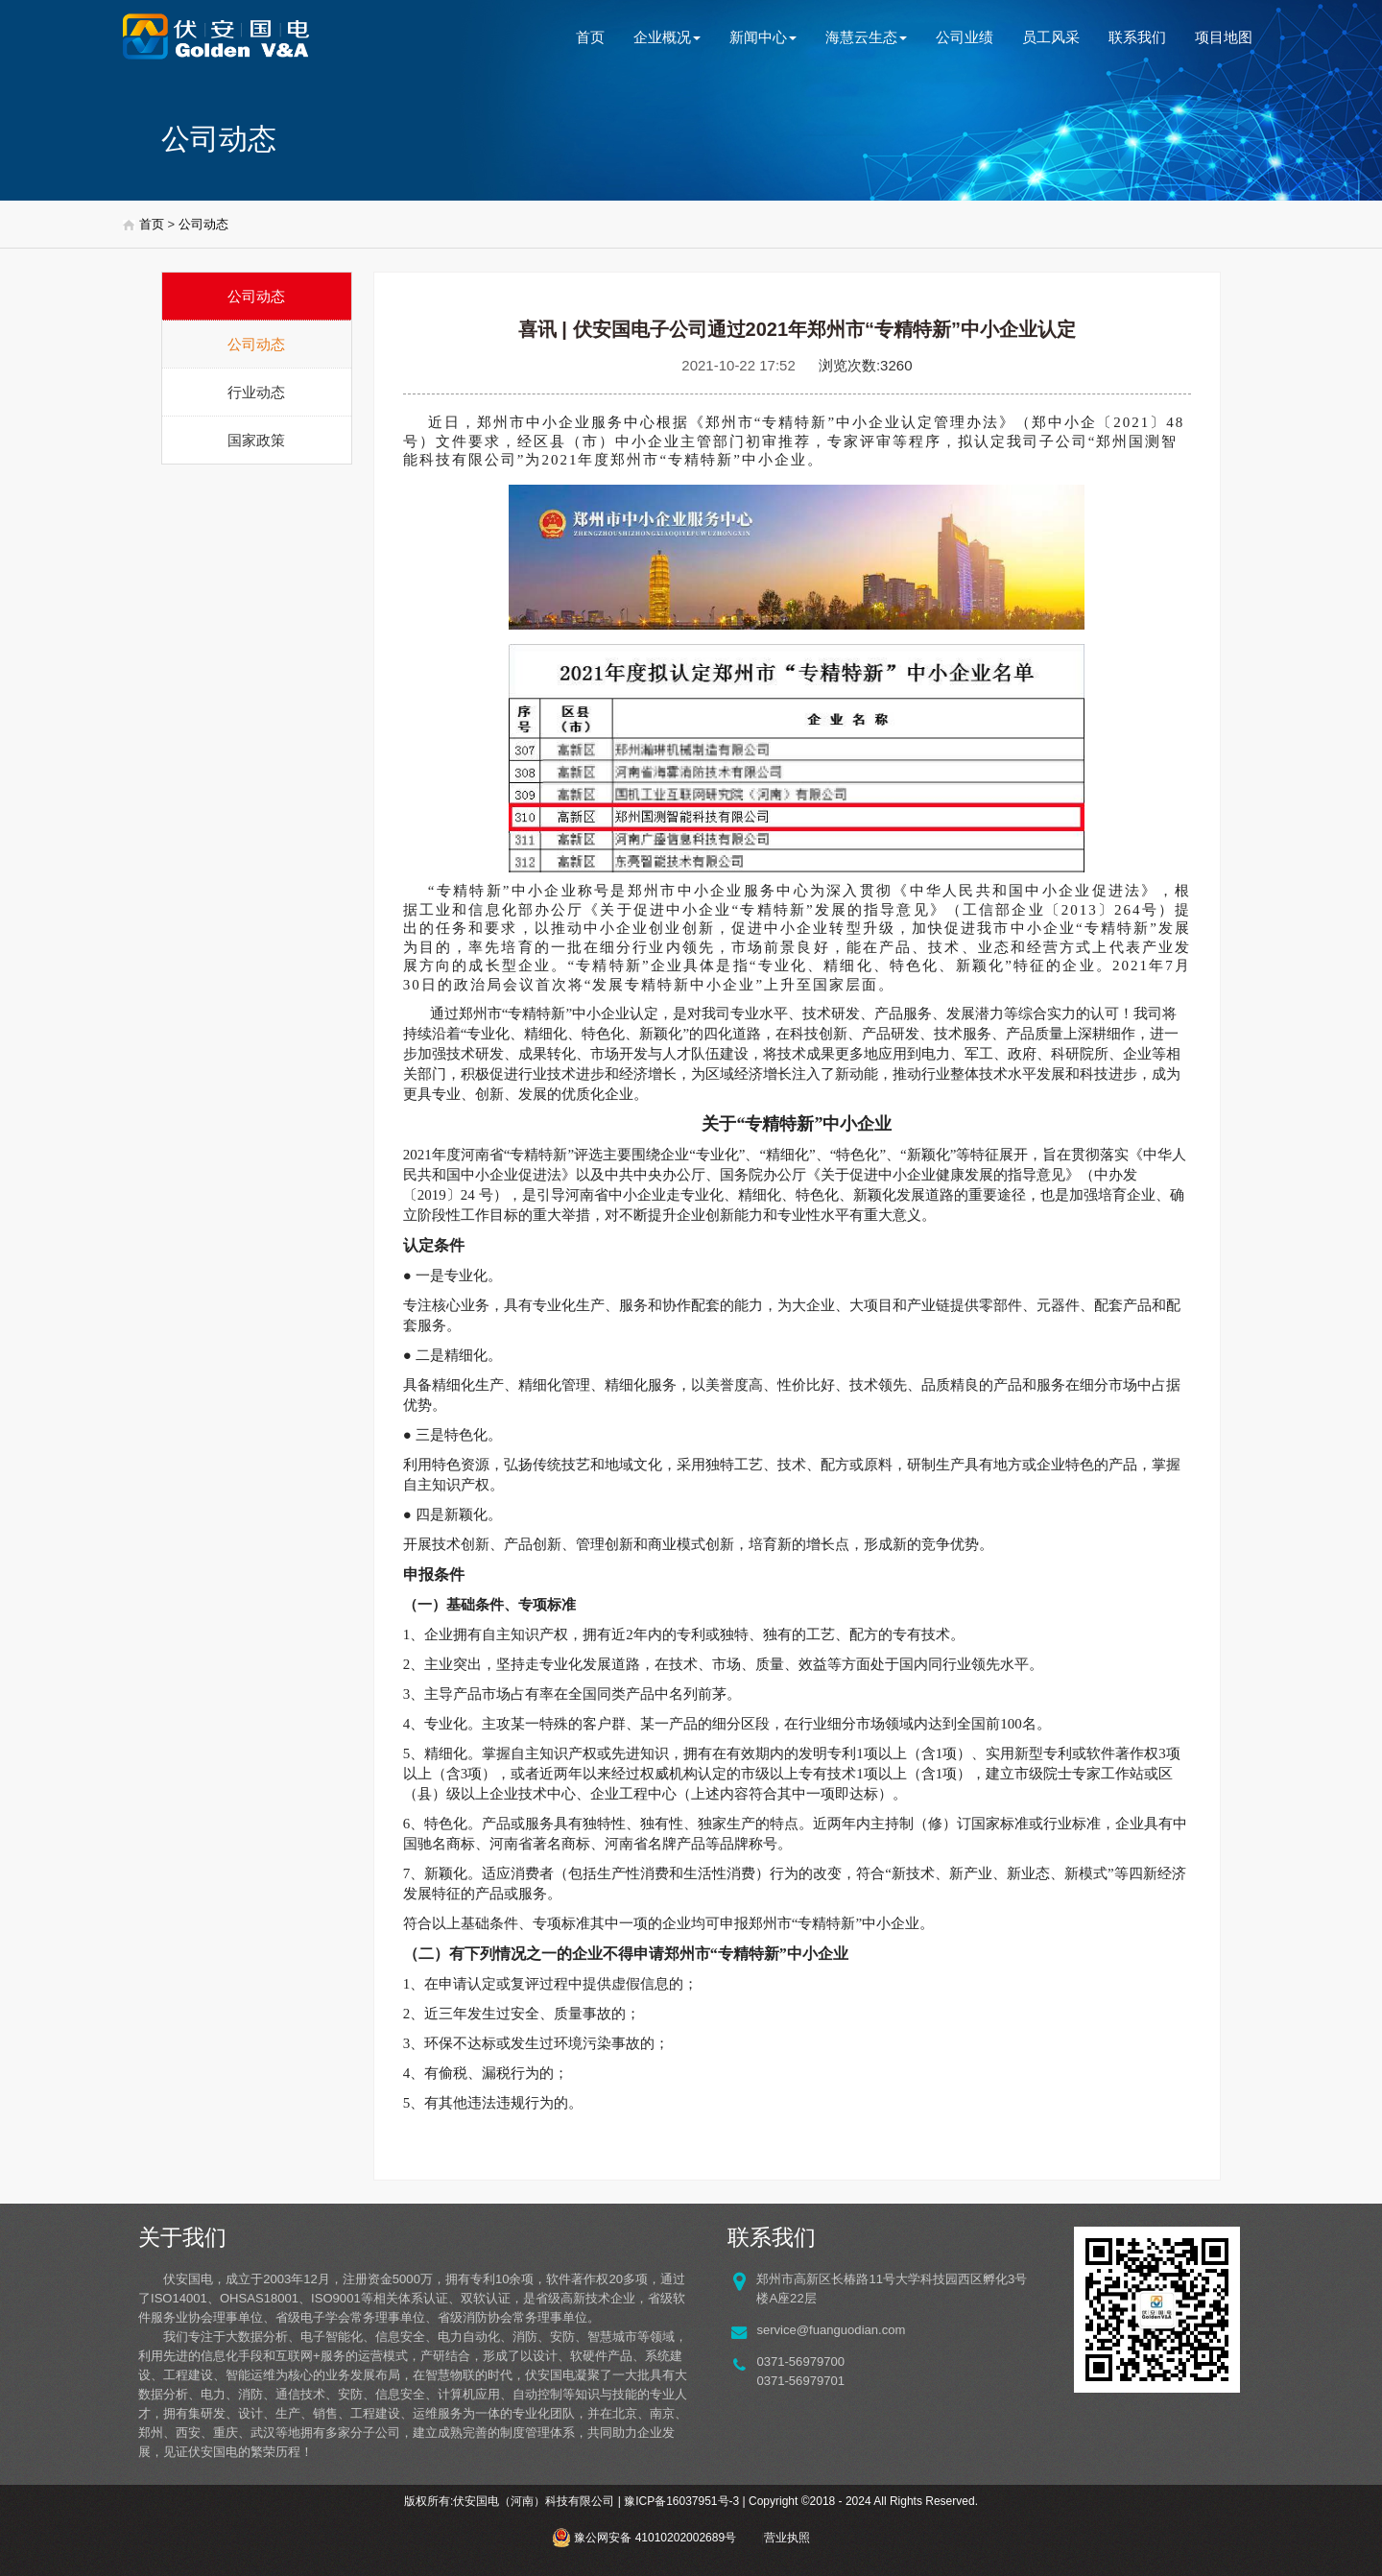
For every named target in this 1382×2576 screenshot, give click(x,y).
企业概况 (667, 37)
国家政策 (256, 440)
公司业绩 (964, 37)
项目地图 (1223, 37)
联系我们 (1137, 37)
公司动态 (203, 224)
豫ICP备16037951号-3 (681, 2501)
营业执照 (787, 2537)
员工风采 (1051, 37)
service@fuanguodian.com (830, 2330)
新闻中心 (763, 37)
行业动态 (256, 392)
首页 (590, 37)
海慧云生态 (866, 37)
